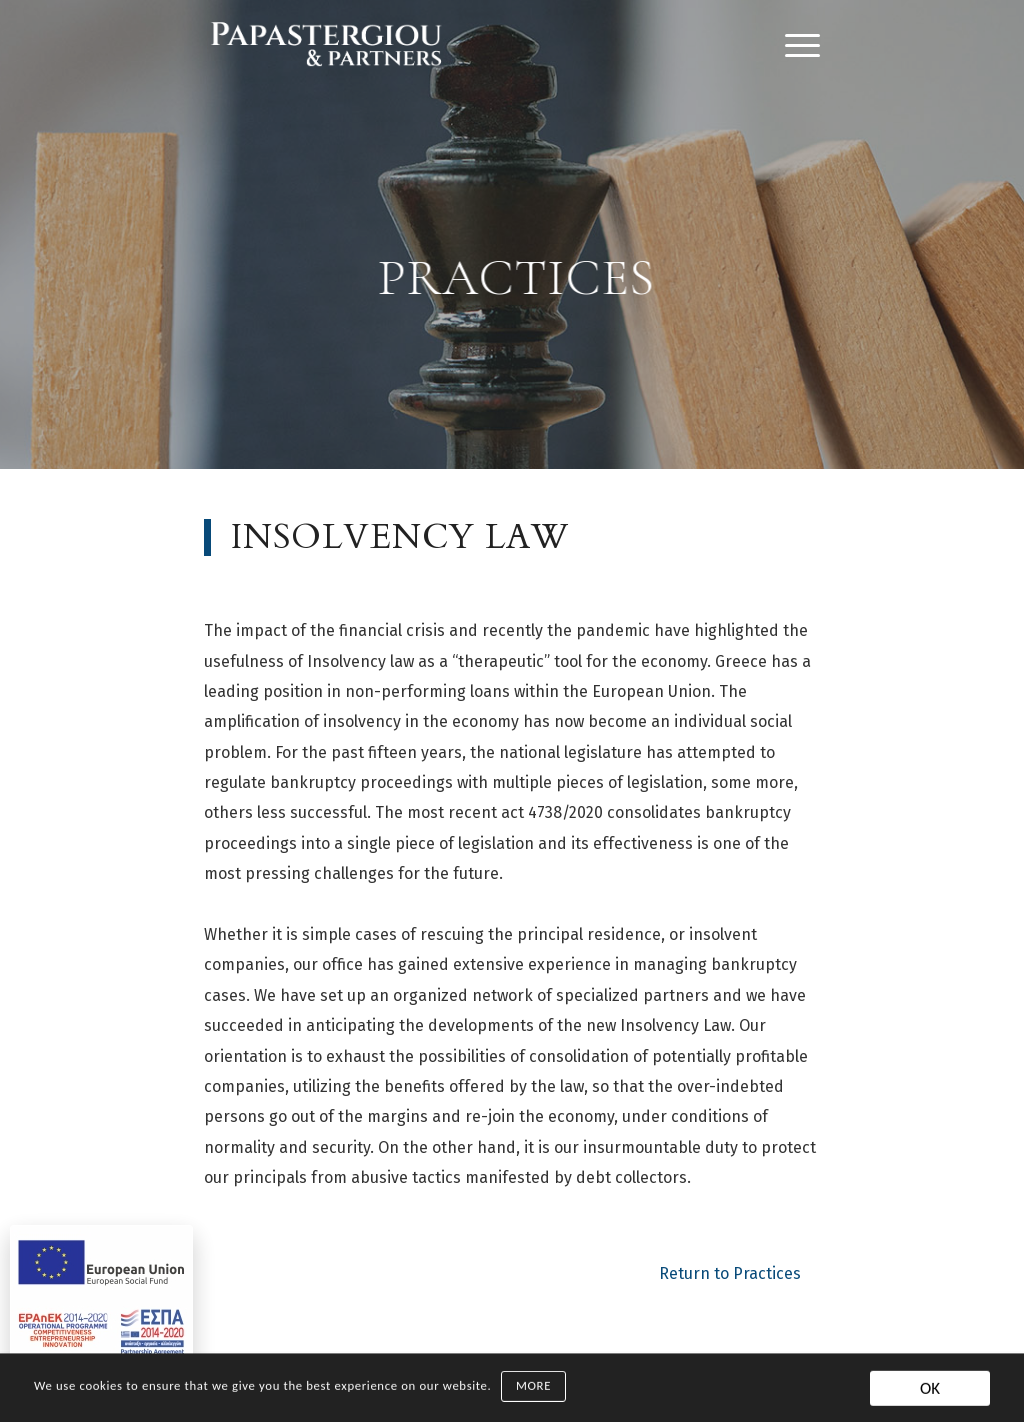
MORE (533, 1389)
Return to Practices (730, 1273)
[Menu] (796, 45)
